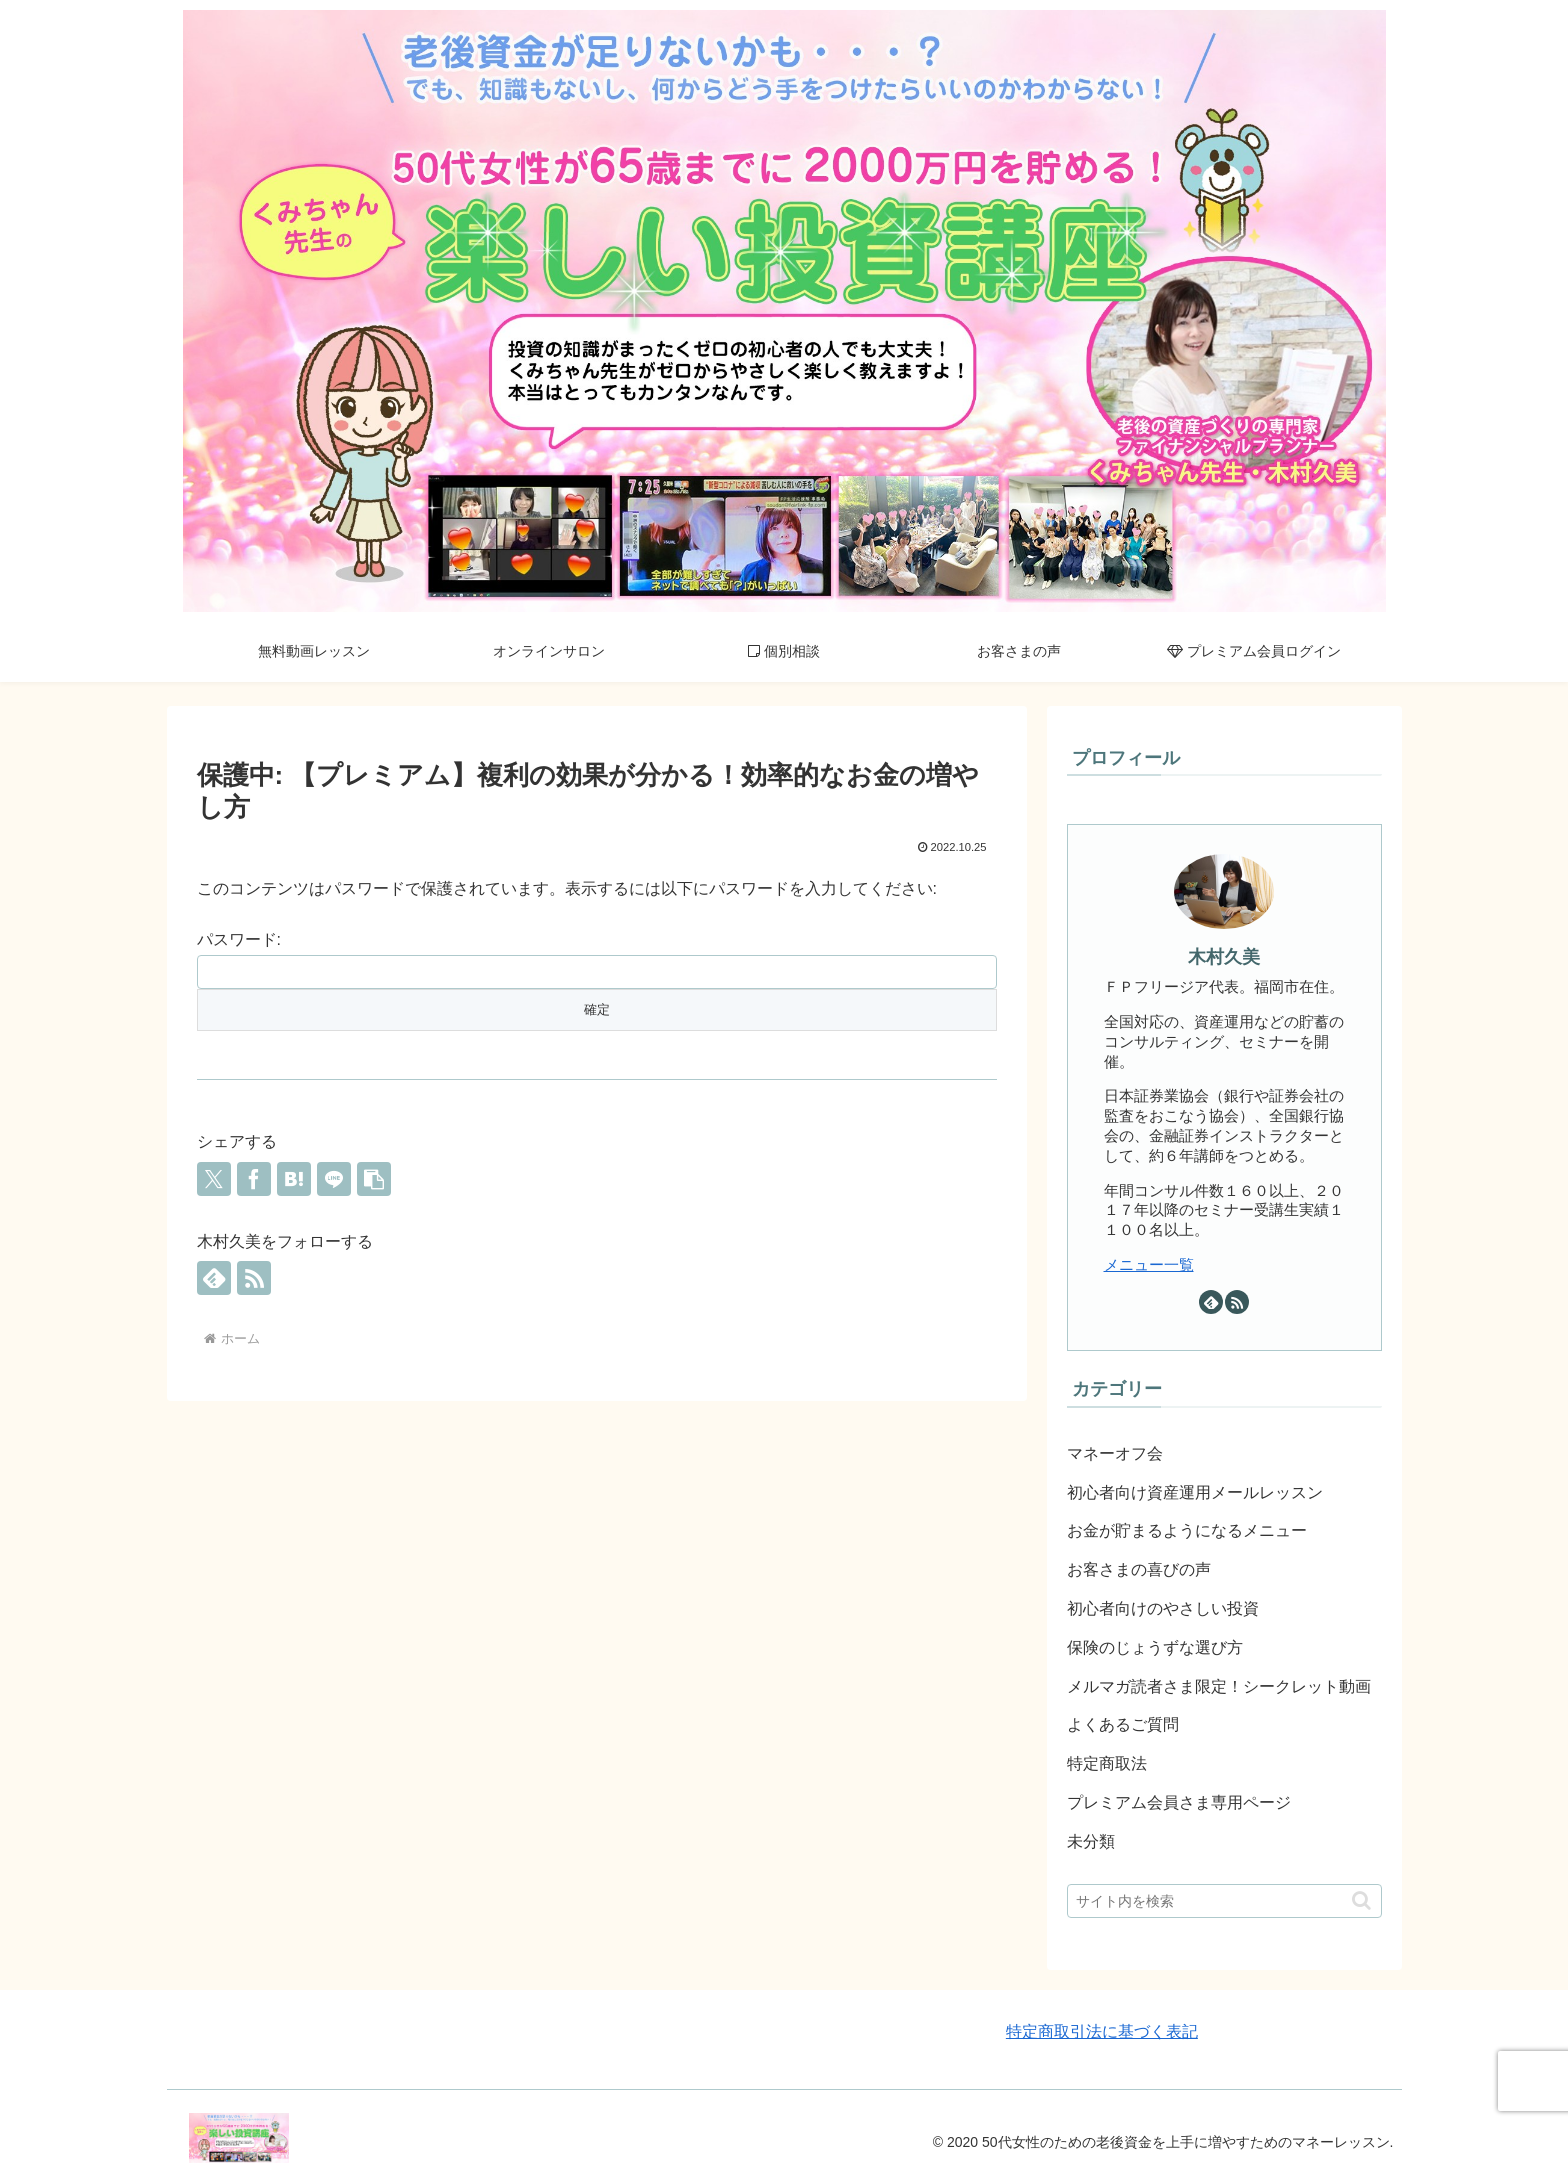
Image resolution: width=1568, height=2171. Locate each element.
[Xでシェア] (214, 1179)
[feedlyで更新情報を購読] (214, 1278)
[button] (374, 1179)
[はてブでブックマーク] (294, 1179)
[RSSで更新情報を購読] (254, 1278)
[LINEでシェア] (334, 1179)
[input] (1224, 1901)
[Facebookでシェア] (254, 1179)
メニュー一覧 (1149, 1264)
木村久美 (1224, 957)
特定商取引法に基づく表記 (1102, 2031)
